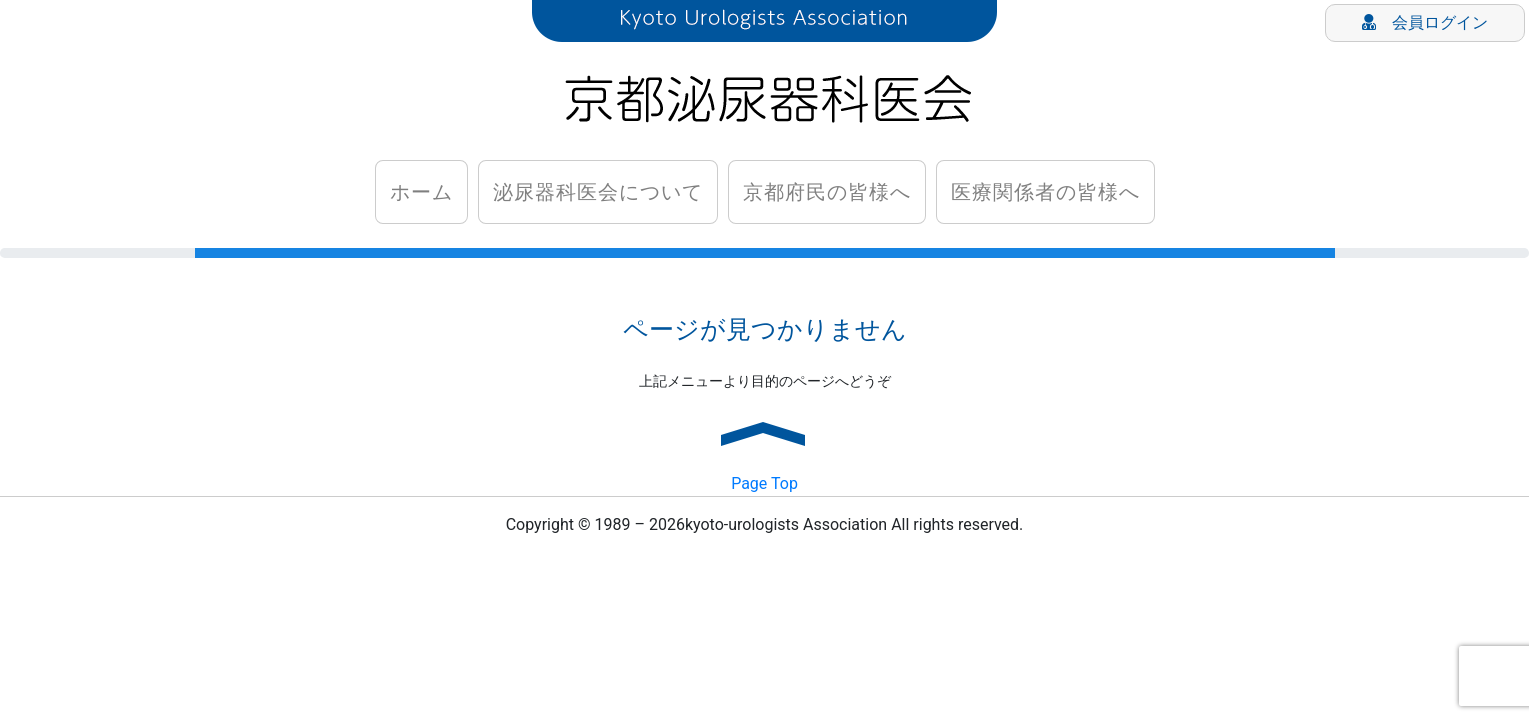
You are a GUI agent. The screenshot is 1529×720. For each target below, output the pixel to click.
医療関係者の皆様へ (1044, 192)
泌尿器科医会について (597, 192)
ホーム (420, 192)
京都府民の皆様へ (826, 192)
